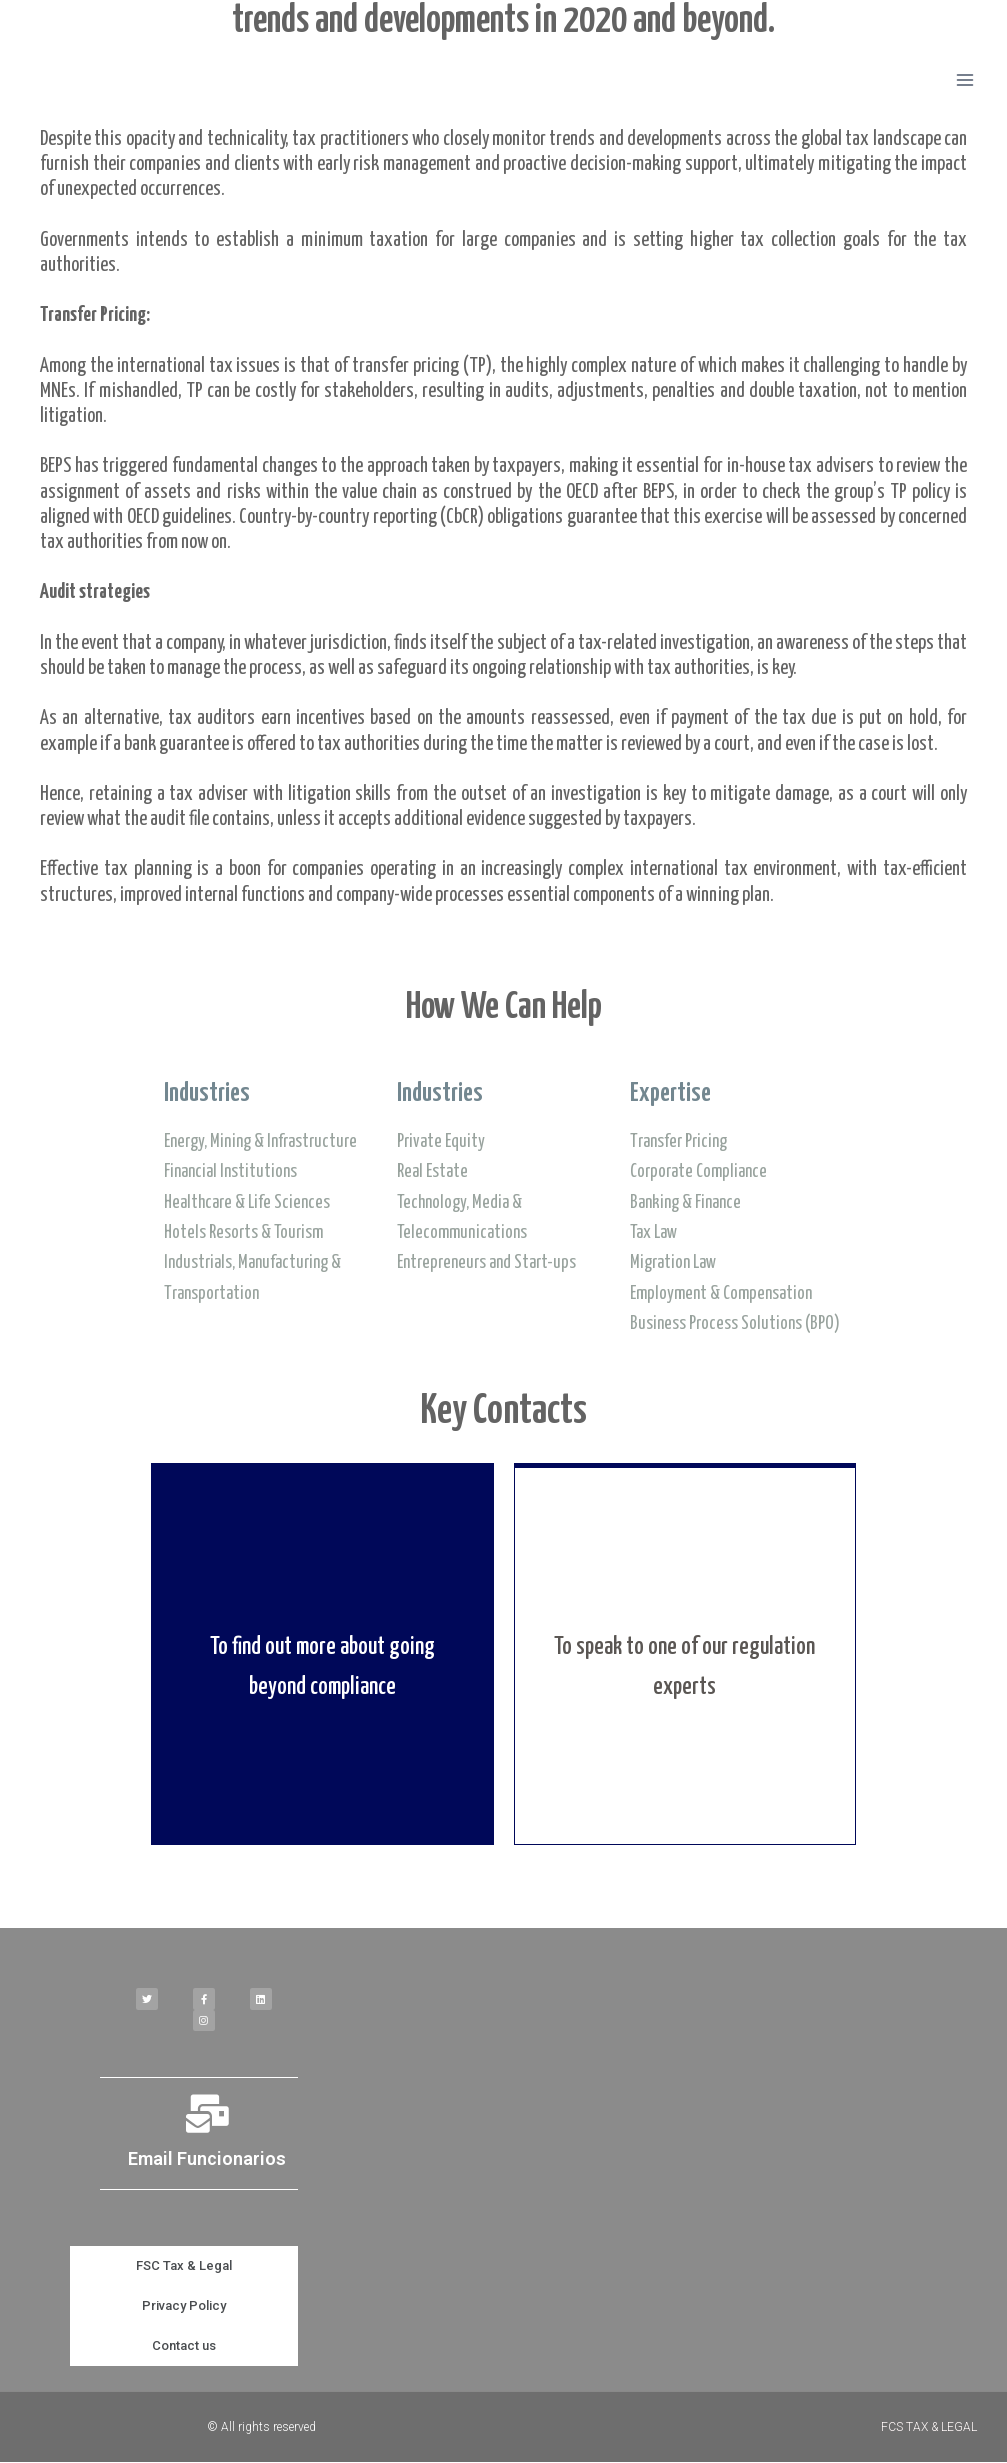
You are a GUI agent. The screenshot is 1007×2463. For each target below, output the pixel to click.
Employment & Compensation (721, 1294)
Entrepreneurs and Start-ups (486, 1263)
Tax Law (653, 1233)
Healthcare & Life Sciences (247, 1203)
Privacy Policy (184, 2306)
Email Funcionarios (207, 2159)
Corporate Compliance (698, 1172)
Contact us (184, 2346)
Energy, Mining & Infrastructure (260, 1142)
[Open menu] (964, 79)
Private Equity (441, 1142)
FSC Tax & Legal (184, 2266)
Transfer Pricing (678, 1142)
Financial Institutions (230, 1172)
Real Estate (432, 1172)
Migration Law (673, 1263)
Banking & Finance (685, 1203)
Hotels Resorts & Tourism (243, 1233)
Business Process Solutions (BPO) (735, 1324)
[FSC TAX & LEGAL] (104, 80)
